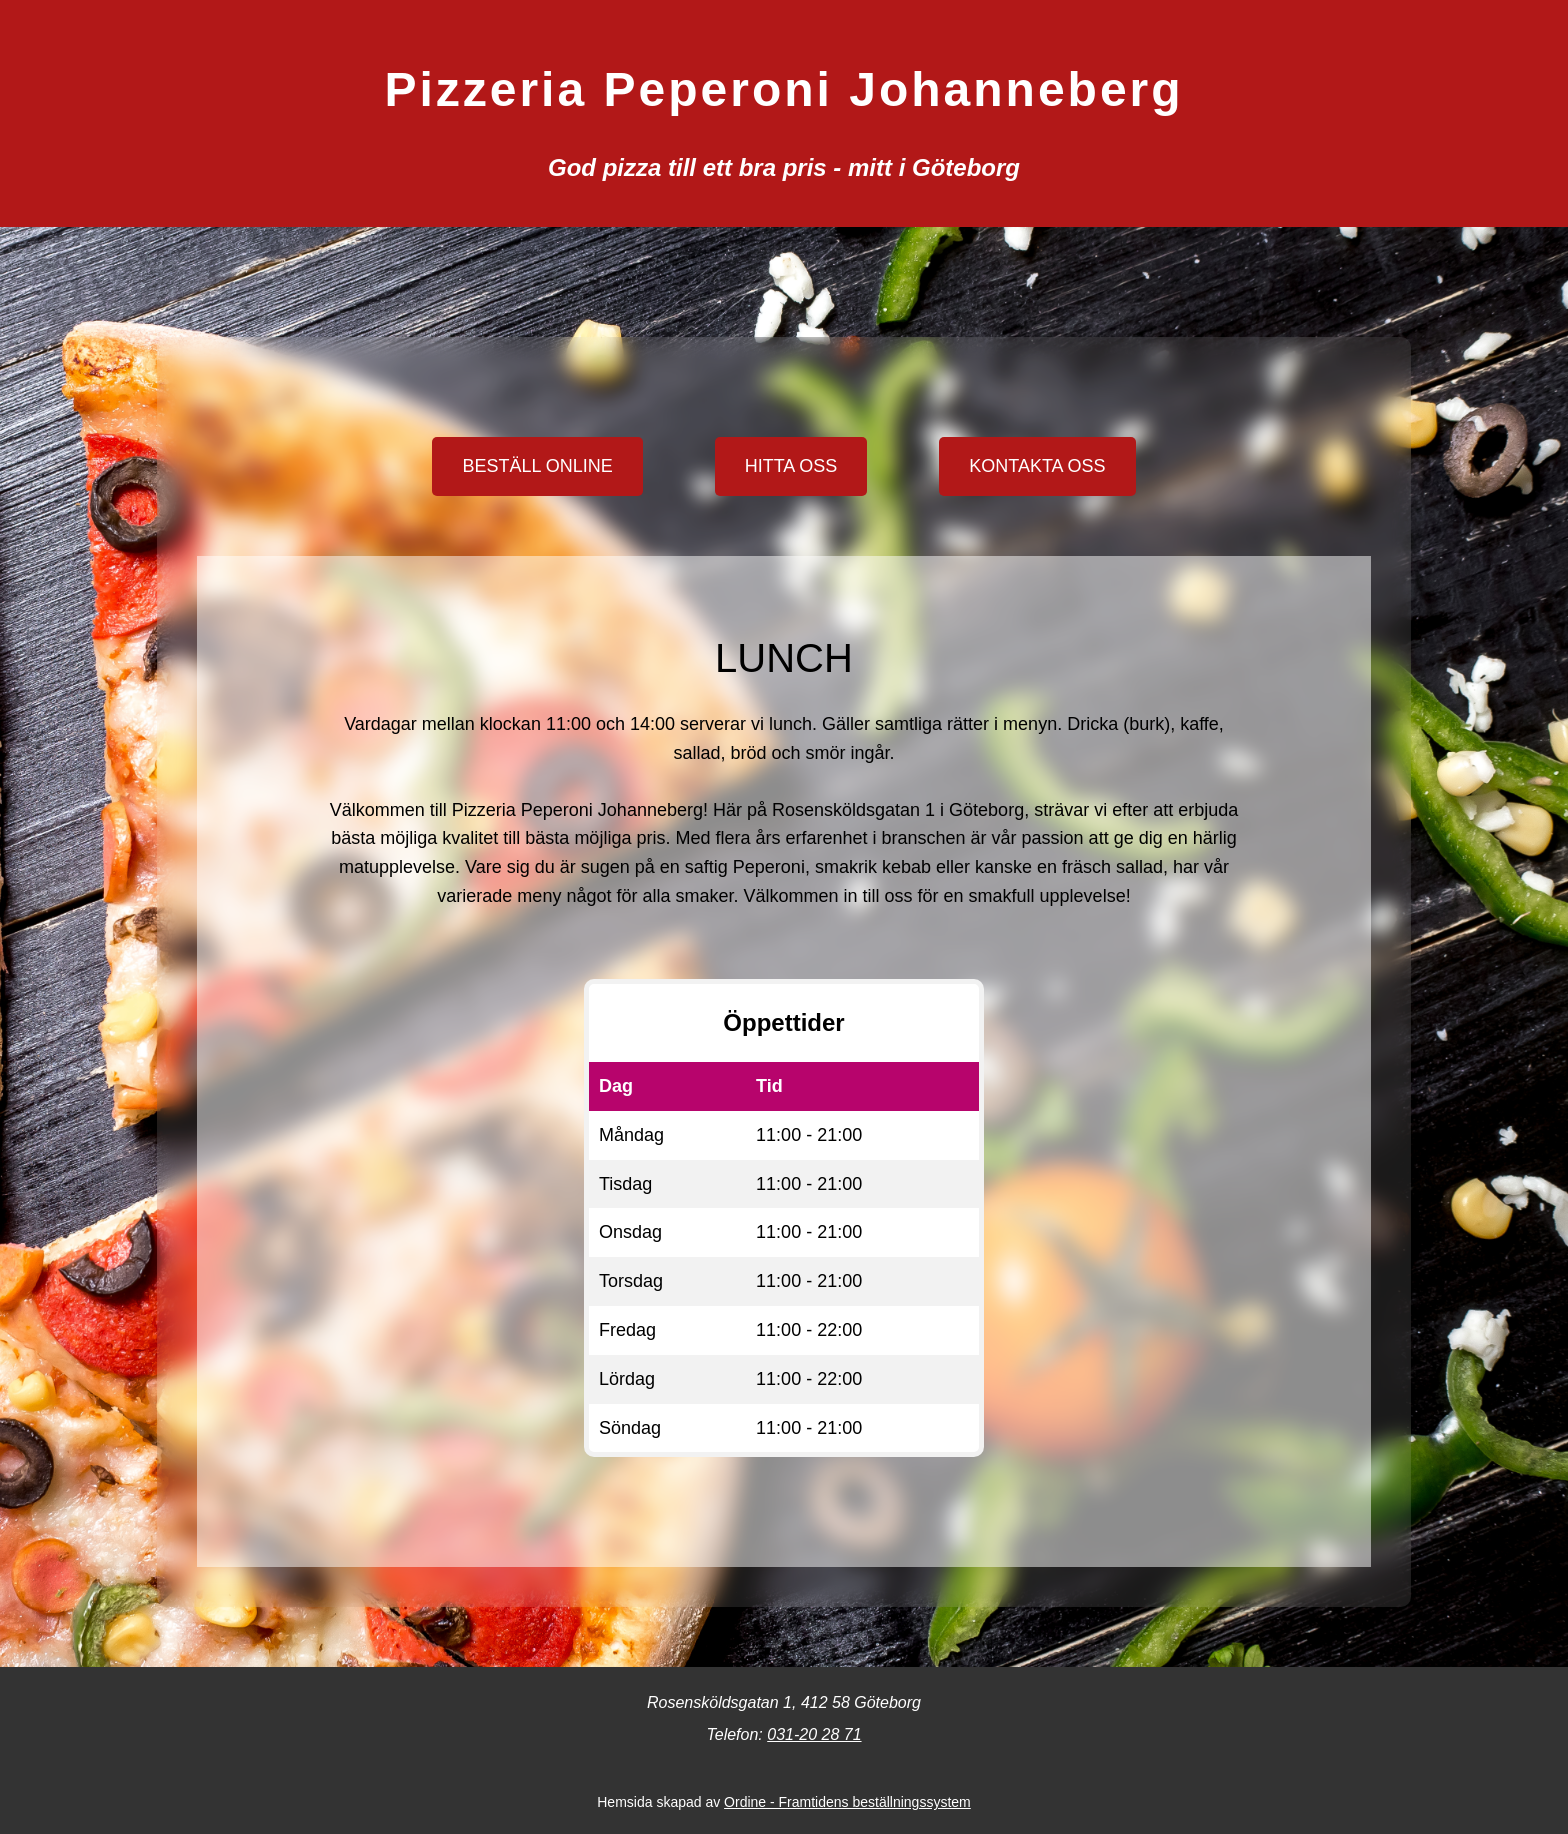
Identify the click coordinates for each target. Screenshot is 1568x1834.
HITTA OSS (791, 466)
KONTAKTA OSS (1037, 466)
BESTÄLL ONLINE (537, 466)
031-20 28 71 (814, 1734)
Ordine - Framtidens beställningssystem (847, 1802)
